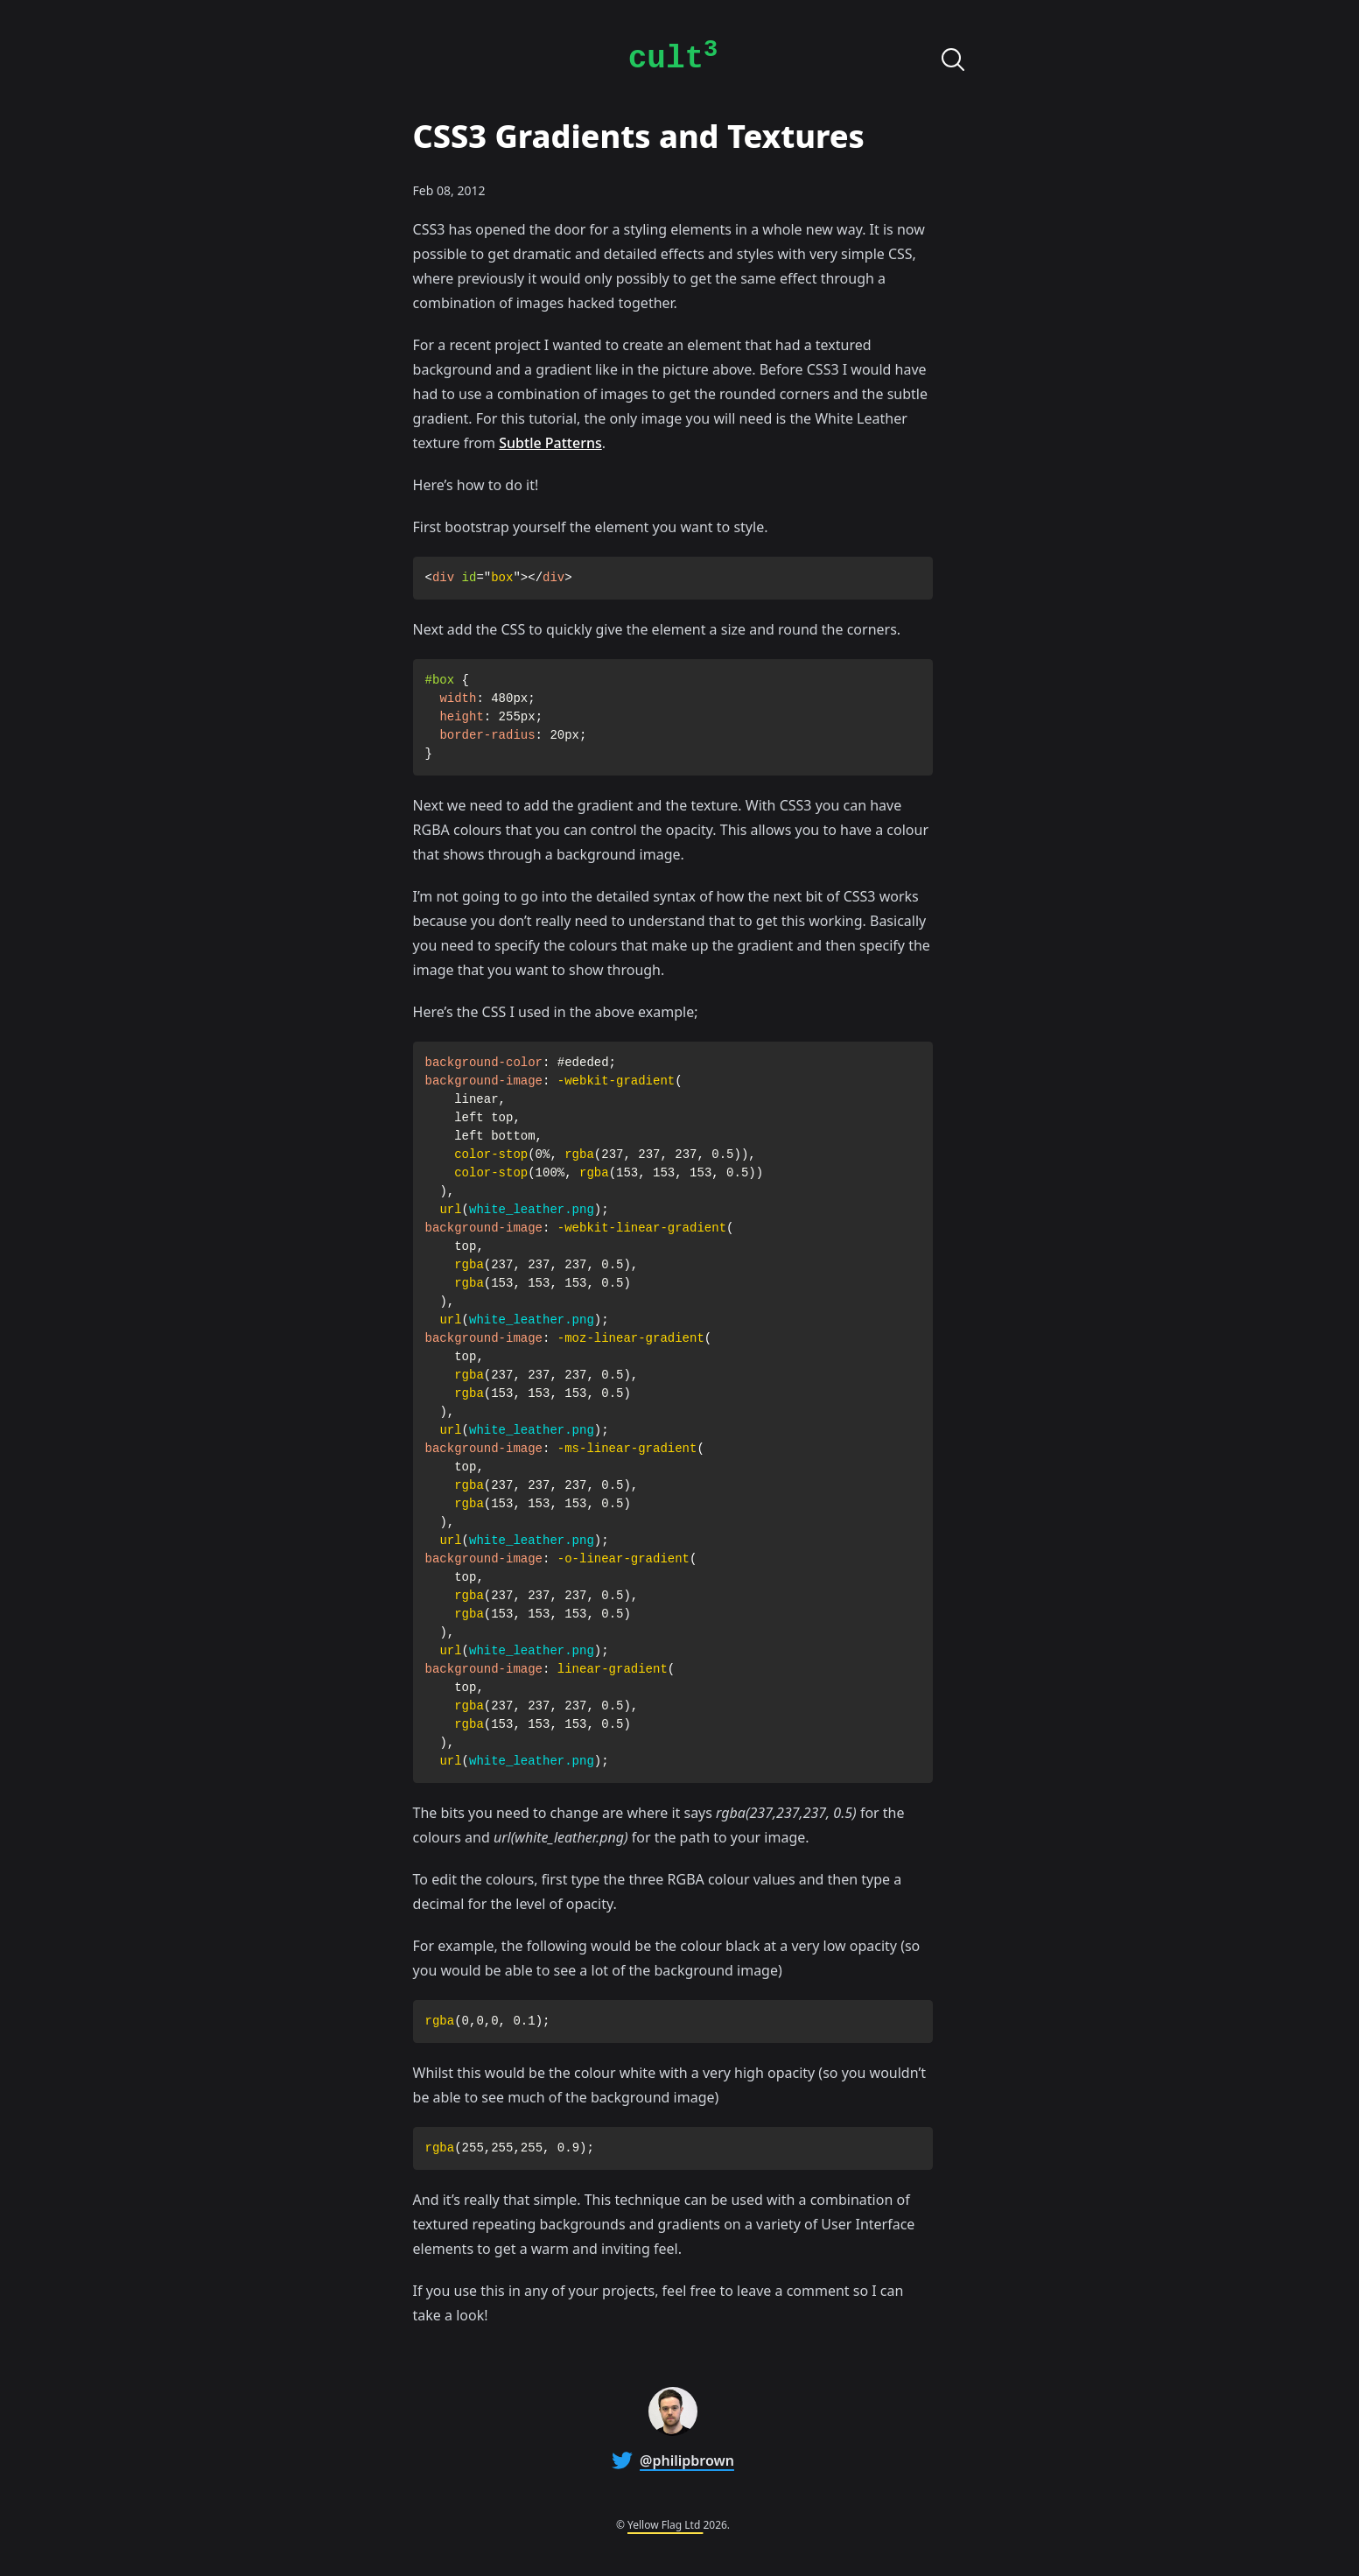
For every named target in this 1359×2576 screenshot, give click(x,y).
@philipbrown (687, 2460)
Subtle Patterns (550, 443)
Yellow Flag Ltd (665, 2524)
